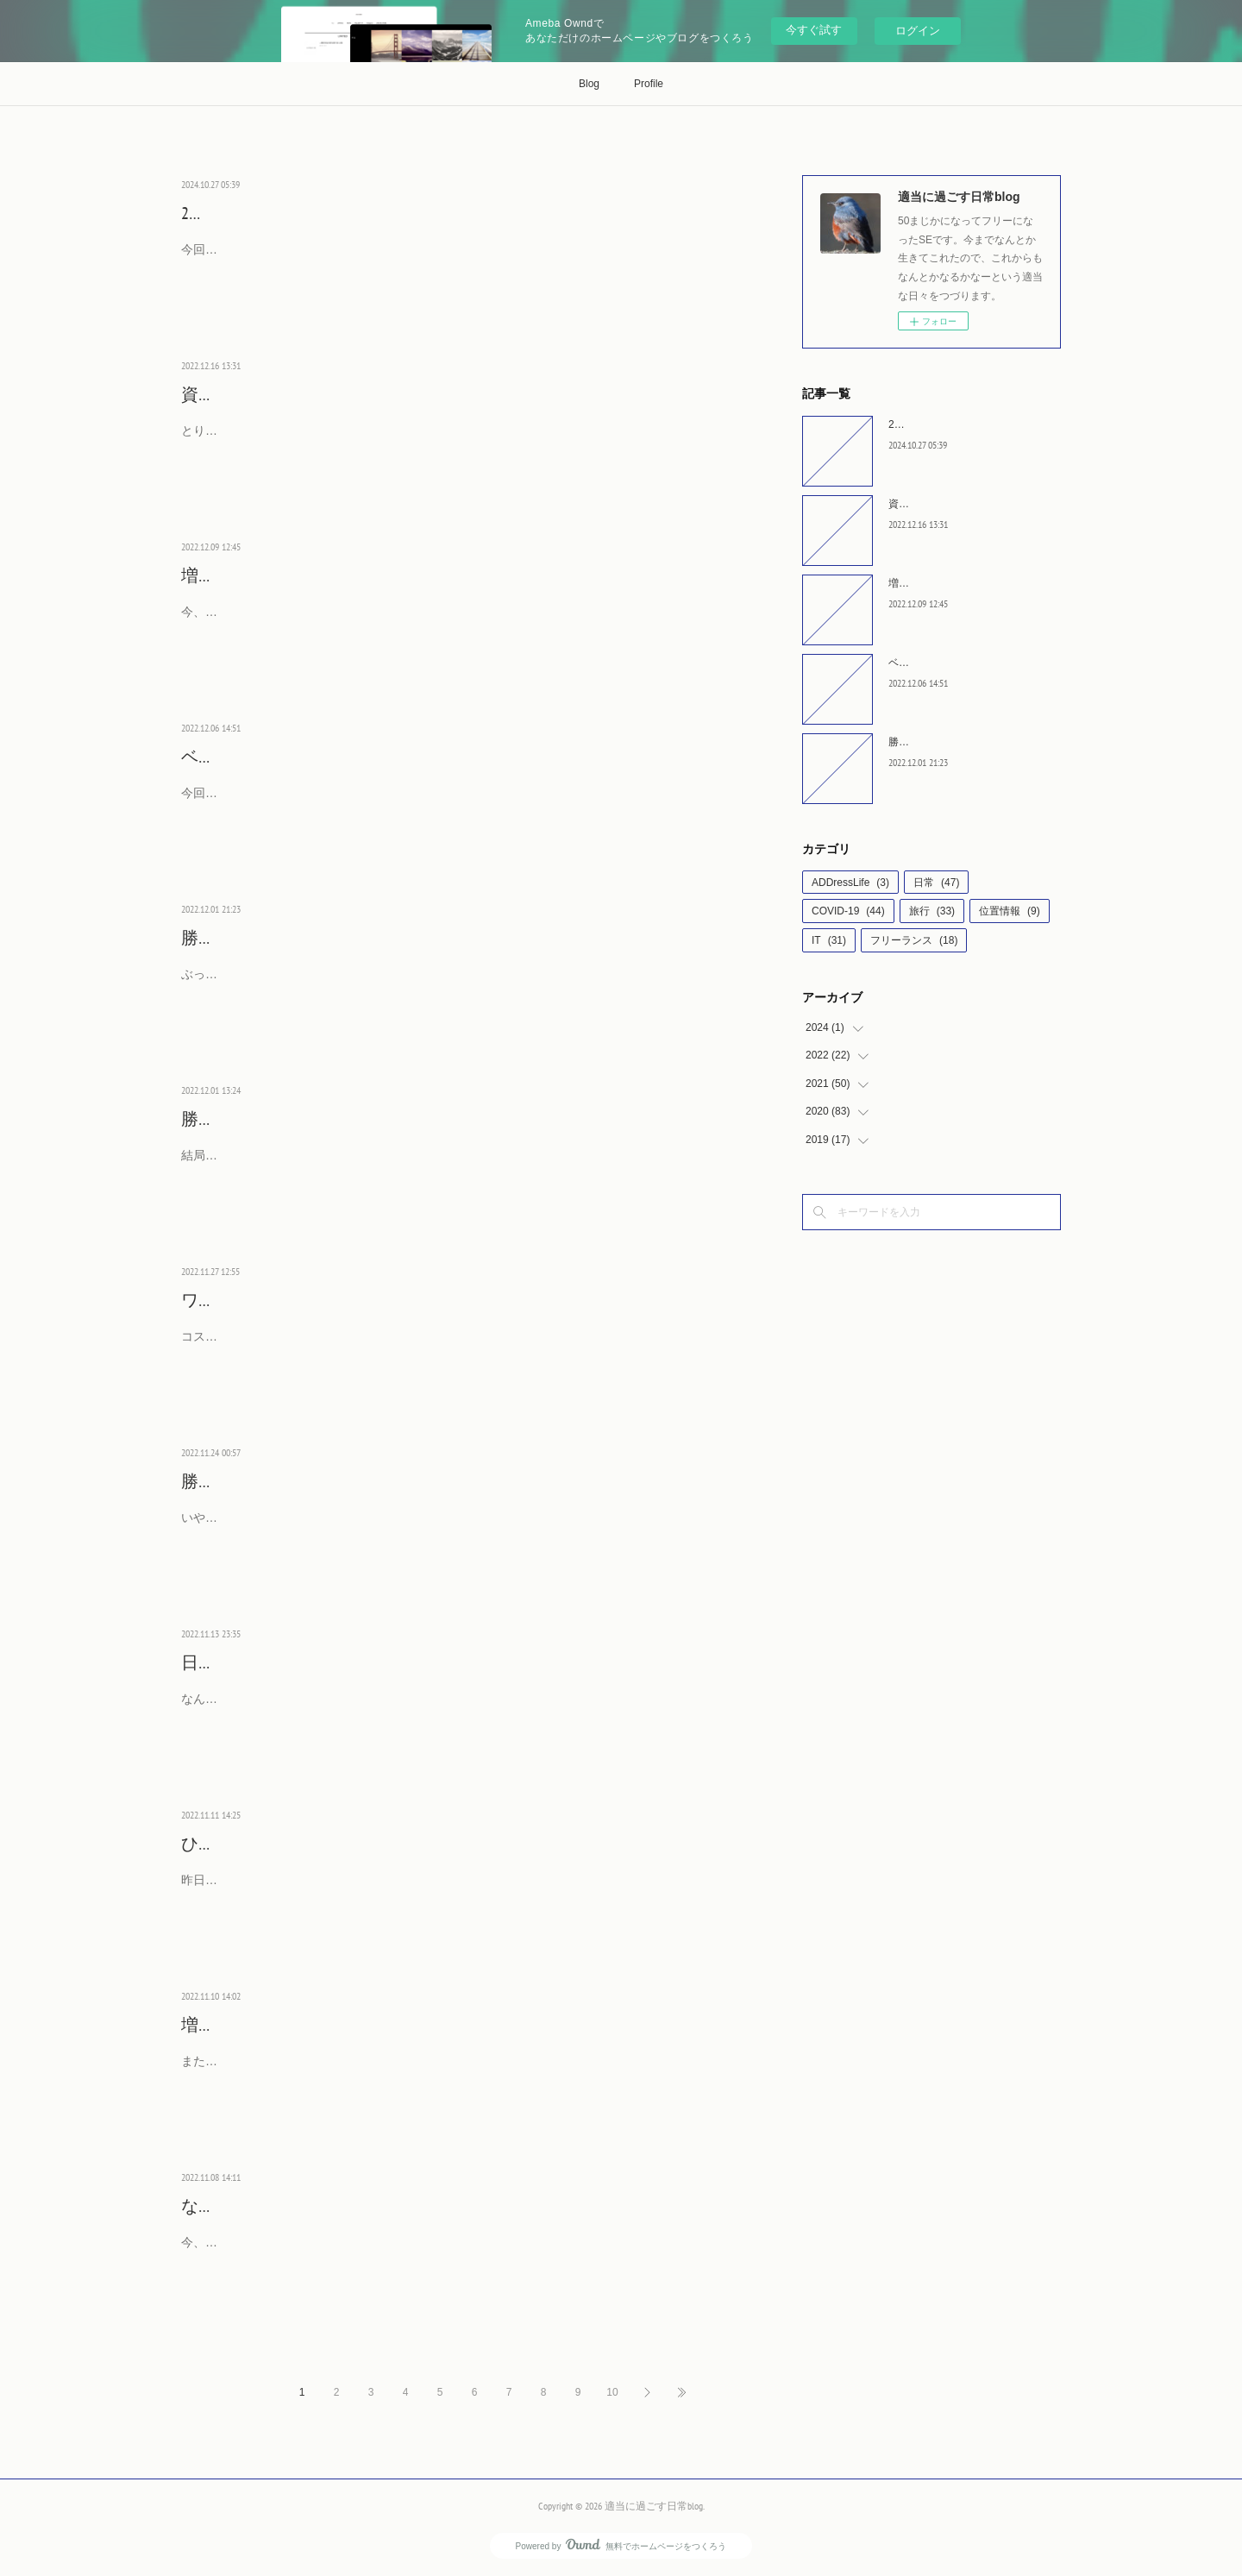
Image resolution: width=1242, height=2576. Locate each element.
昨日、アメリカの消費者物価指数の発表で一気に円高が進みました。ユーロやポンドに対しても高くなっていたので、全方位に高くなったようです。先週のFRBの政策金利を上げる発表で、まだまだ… (452, 1890)
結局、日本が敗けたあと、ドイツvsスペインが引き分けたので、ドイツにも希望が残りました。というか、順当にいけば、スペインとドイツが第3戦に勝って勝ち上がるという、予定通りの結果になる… (456, 1166)
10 (612, 2392)
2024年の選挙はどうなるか (283, 213)
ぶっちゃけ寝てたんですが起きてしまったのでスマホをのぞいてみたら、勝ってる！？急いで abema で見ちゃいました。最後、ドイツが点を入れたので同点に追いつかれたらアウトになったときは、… (455, 984)
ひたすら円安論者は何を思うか (302, 1843)
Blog (589, 84)
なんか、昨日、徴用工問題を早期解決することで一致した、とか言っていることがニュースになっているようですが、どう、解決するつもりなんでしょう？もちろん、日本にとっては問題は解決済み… (452, 1709)
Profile (648, 84)
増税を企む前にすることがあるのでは (327, 2025)
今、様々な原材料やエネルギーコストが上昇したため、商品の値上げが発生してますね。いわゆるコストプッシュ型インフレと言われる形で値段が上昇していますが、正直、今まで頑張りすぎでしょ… (452, 2253)
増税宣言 (215, 575)
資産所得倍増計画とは (267, 394)
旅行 (932, 911)
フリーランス (913, 940)
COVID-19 (848, 911)
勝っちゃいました (250, 1481)
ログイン (917, 30)
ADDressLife (850, 882)
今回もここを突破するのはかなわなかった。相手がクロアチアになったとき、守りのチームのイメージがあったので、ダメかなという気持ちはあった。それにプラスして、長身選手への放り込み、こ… (452, 803)
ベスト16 (214, 756)
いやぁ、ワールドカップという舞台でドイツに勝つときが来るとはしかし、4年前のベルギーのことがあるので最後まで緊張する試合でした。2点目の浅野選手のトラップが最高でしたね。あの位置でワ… (456, 1528)
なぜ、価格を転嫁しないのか (293, 2206)
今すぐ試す (814, 29)
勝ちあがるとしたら (258, 1119)
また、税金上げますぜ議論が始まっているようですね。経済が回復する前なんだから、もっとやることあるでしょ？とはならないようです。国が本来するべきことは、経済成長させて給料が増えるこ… (452, 2071)
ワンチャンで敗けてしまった (293, 1300)
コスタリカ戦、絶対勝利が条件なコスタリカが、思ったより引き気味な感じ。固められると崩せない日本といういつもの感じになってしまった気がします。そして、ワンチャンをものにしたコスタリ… (452, 1347)
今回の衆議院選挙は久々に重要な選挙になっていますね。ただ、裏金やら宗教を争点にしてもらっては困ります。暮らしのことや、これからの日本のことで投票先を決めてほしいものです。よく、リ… (452, 260)
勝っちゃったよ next (256, 938)
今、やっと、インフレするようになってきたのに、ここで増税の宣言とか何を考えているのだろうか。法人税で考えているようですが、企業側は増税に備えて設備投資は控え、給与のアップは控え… (452, 622)
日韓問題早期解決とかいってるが (310, 1662)
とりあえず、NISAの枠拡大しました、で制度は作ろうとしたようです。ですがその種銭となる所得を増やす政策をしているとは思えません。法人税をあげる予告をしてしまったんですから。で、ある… (455, 441)
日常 (936, 882)
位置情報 (1009, 911)
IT (829, 940)
